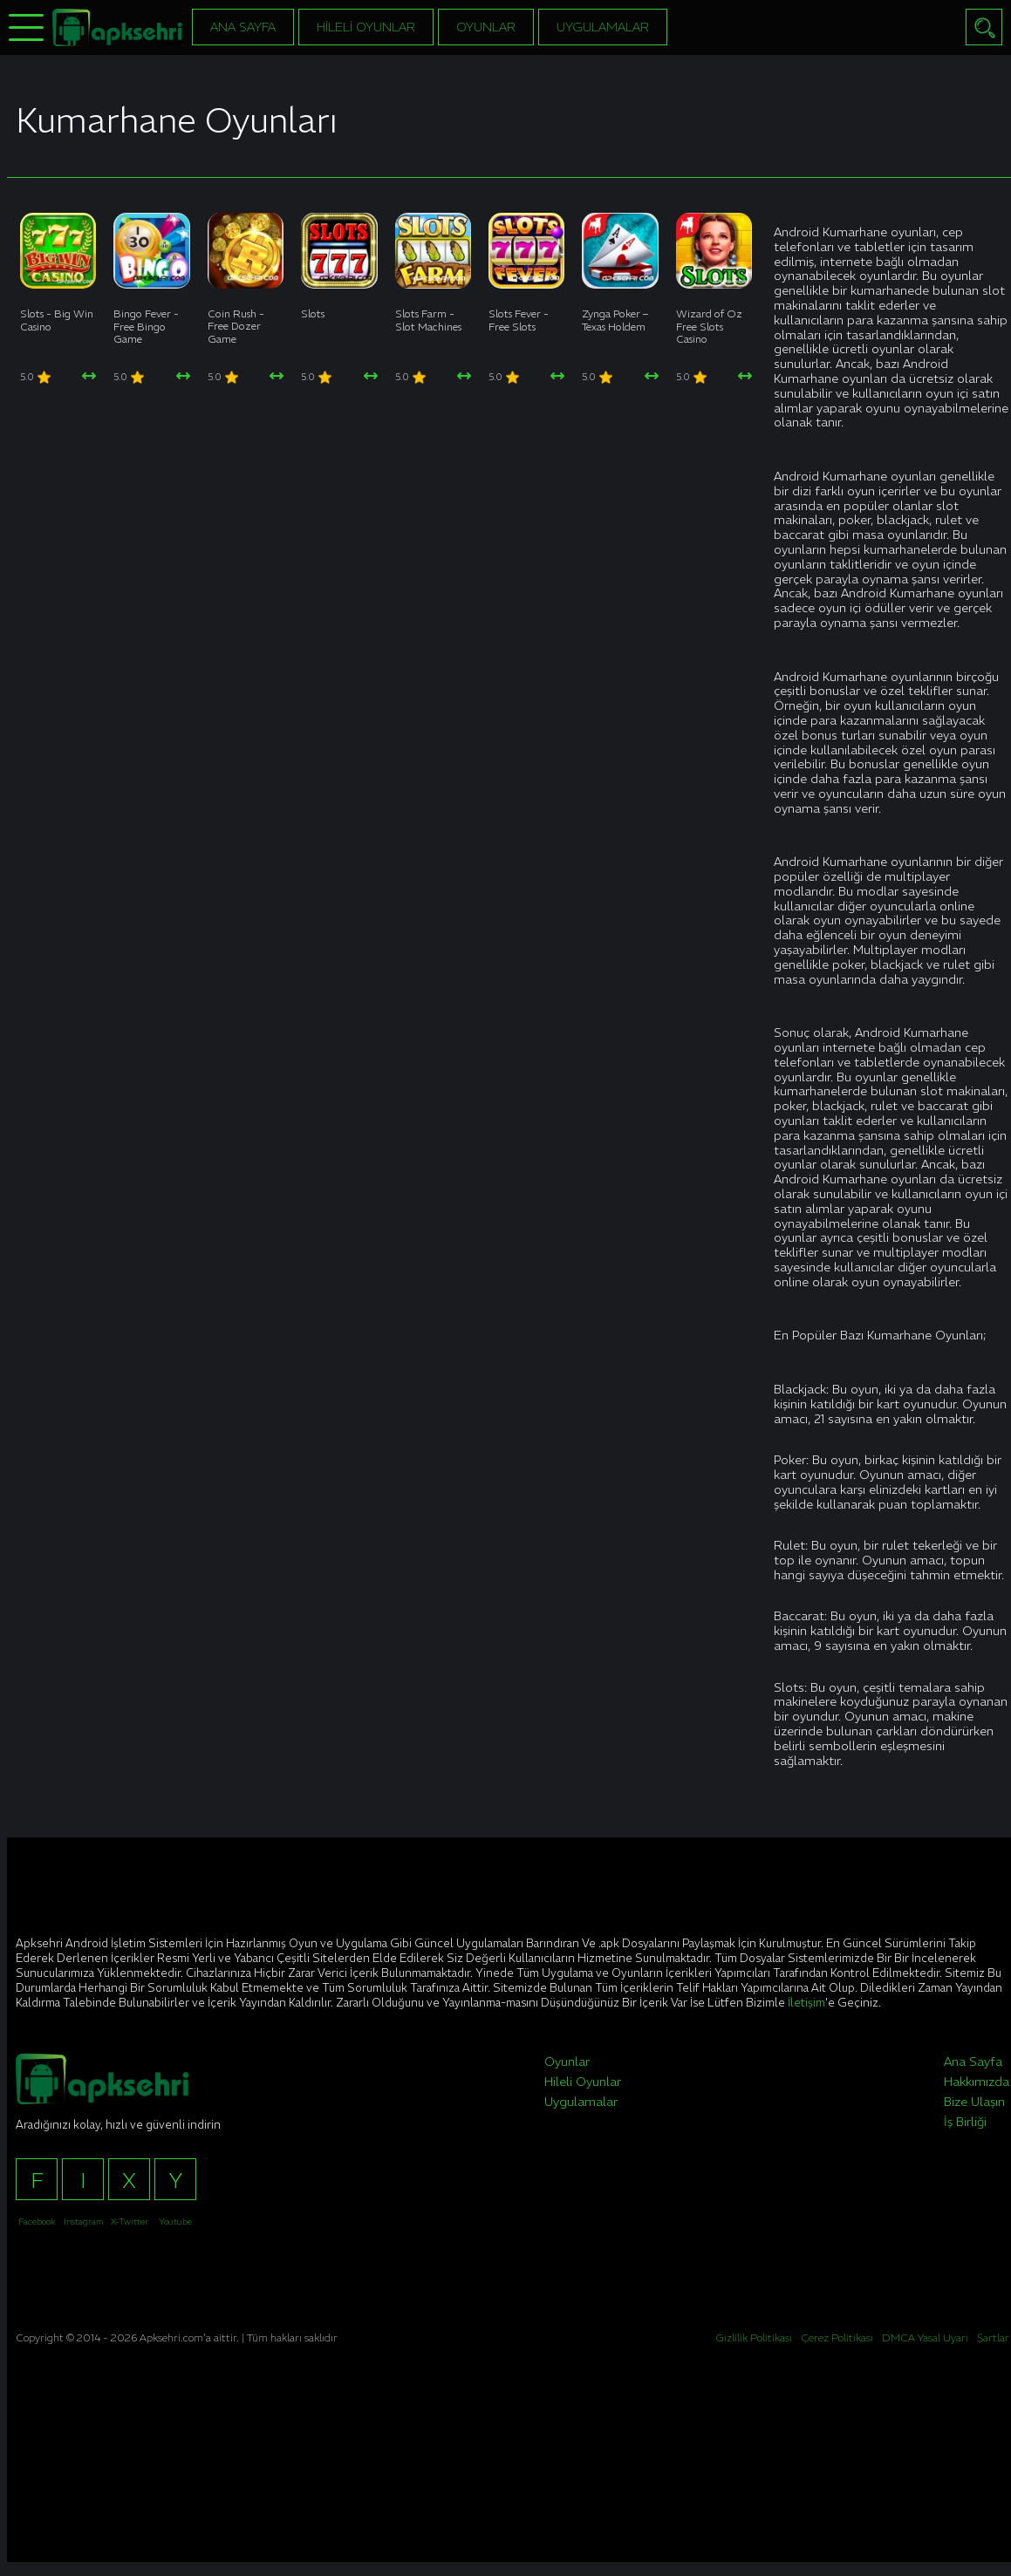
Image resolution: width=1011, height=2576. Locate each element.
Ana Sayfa (243, 27)
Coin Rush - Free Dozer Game (236, 326)
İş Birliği (965, 2122)
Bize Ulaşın (974, 2101)
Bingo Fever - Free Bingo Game (146, 326)
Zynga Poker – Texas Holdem (615, 319)
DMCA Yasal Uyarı (925, 2337)
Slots (312, 313)
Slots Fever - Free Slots (518, 319)
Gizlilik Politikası (753, 2337)
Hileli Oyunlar (366, 27)
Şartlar (993, 2337)
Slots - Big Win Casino (56, 319)
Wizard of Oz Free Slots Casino (709, 326)
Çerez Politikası (837, 2337)
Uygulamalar (603, 27)
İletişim (806, 2002)
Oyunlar (486, 27)
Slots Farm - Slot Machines (428, 319)
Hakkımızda (976, 2081)
